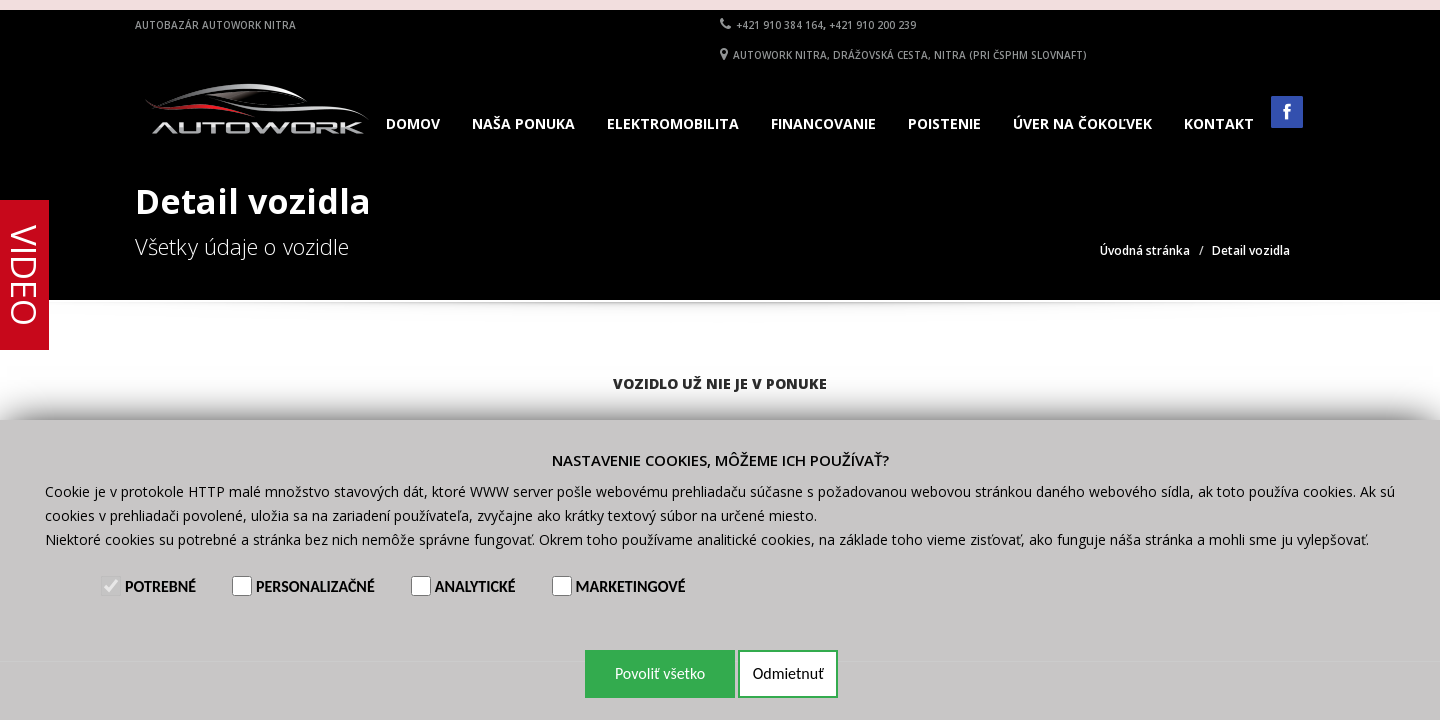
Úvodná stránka (1145, 250)
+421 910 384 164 (779, 25)
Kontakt (1219, 123)
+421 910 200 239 (872, 25)
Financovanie (823, 123)
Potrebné (160, 586)
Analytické (475, 586)
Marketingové (631, 586)
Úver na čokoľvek (1082, 123)
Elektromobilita (673, 123)
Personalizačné (315, 586)
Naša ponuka (523, 123)
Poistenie (944, 123)
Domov (413, 123)
